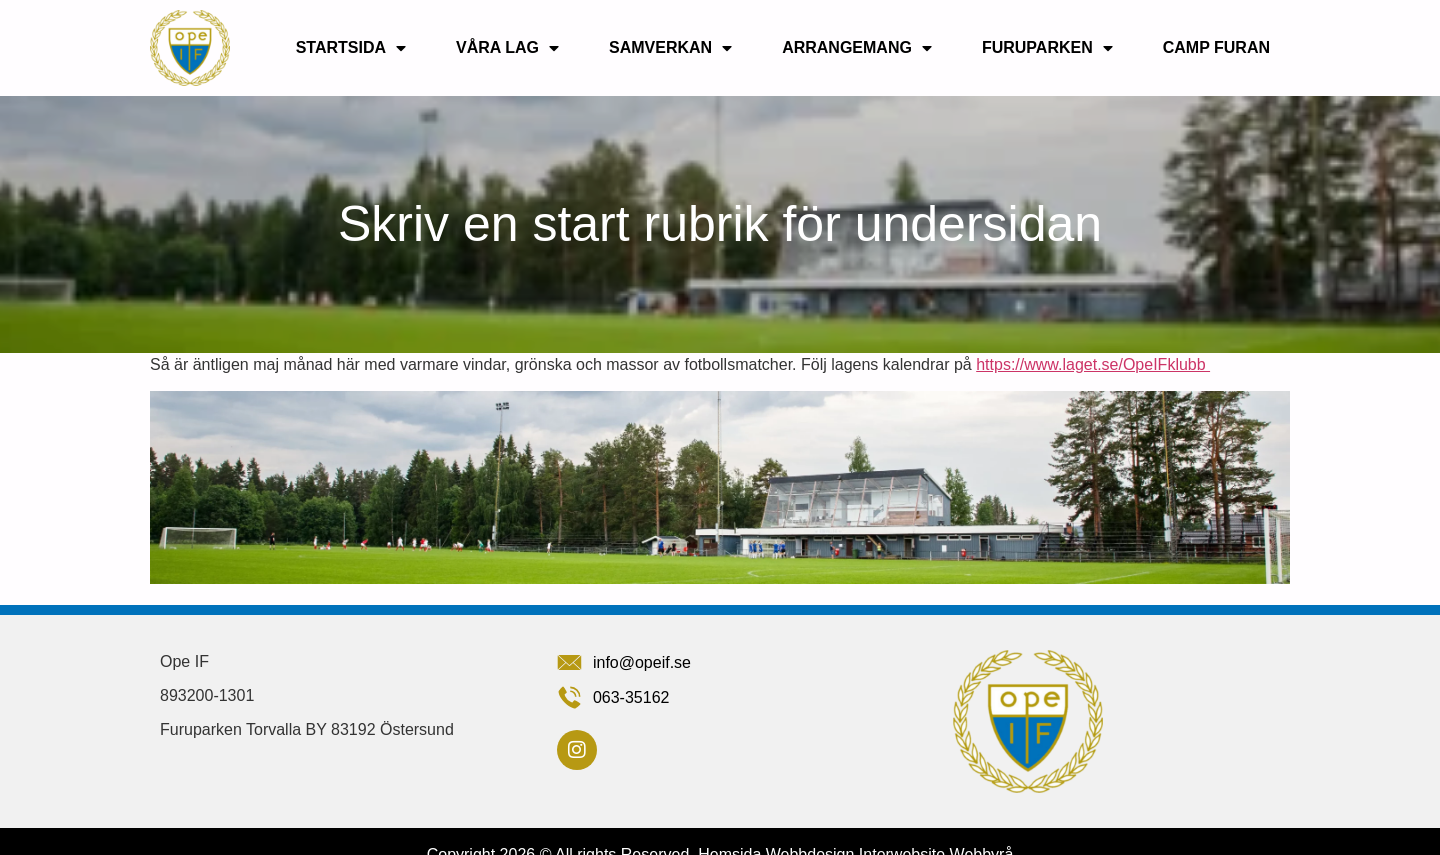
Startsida (351, 48)
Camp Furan (1216, 47)
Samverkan (670, 48)
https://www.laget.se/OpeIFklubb (1093, 364)
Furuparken (1047, 48)
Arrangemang (857, 48)
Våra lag (507, 48)
